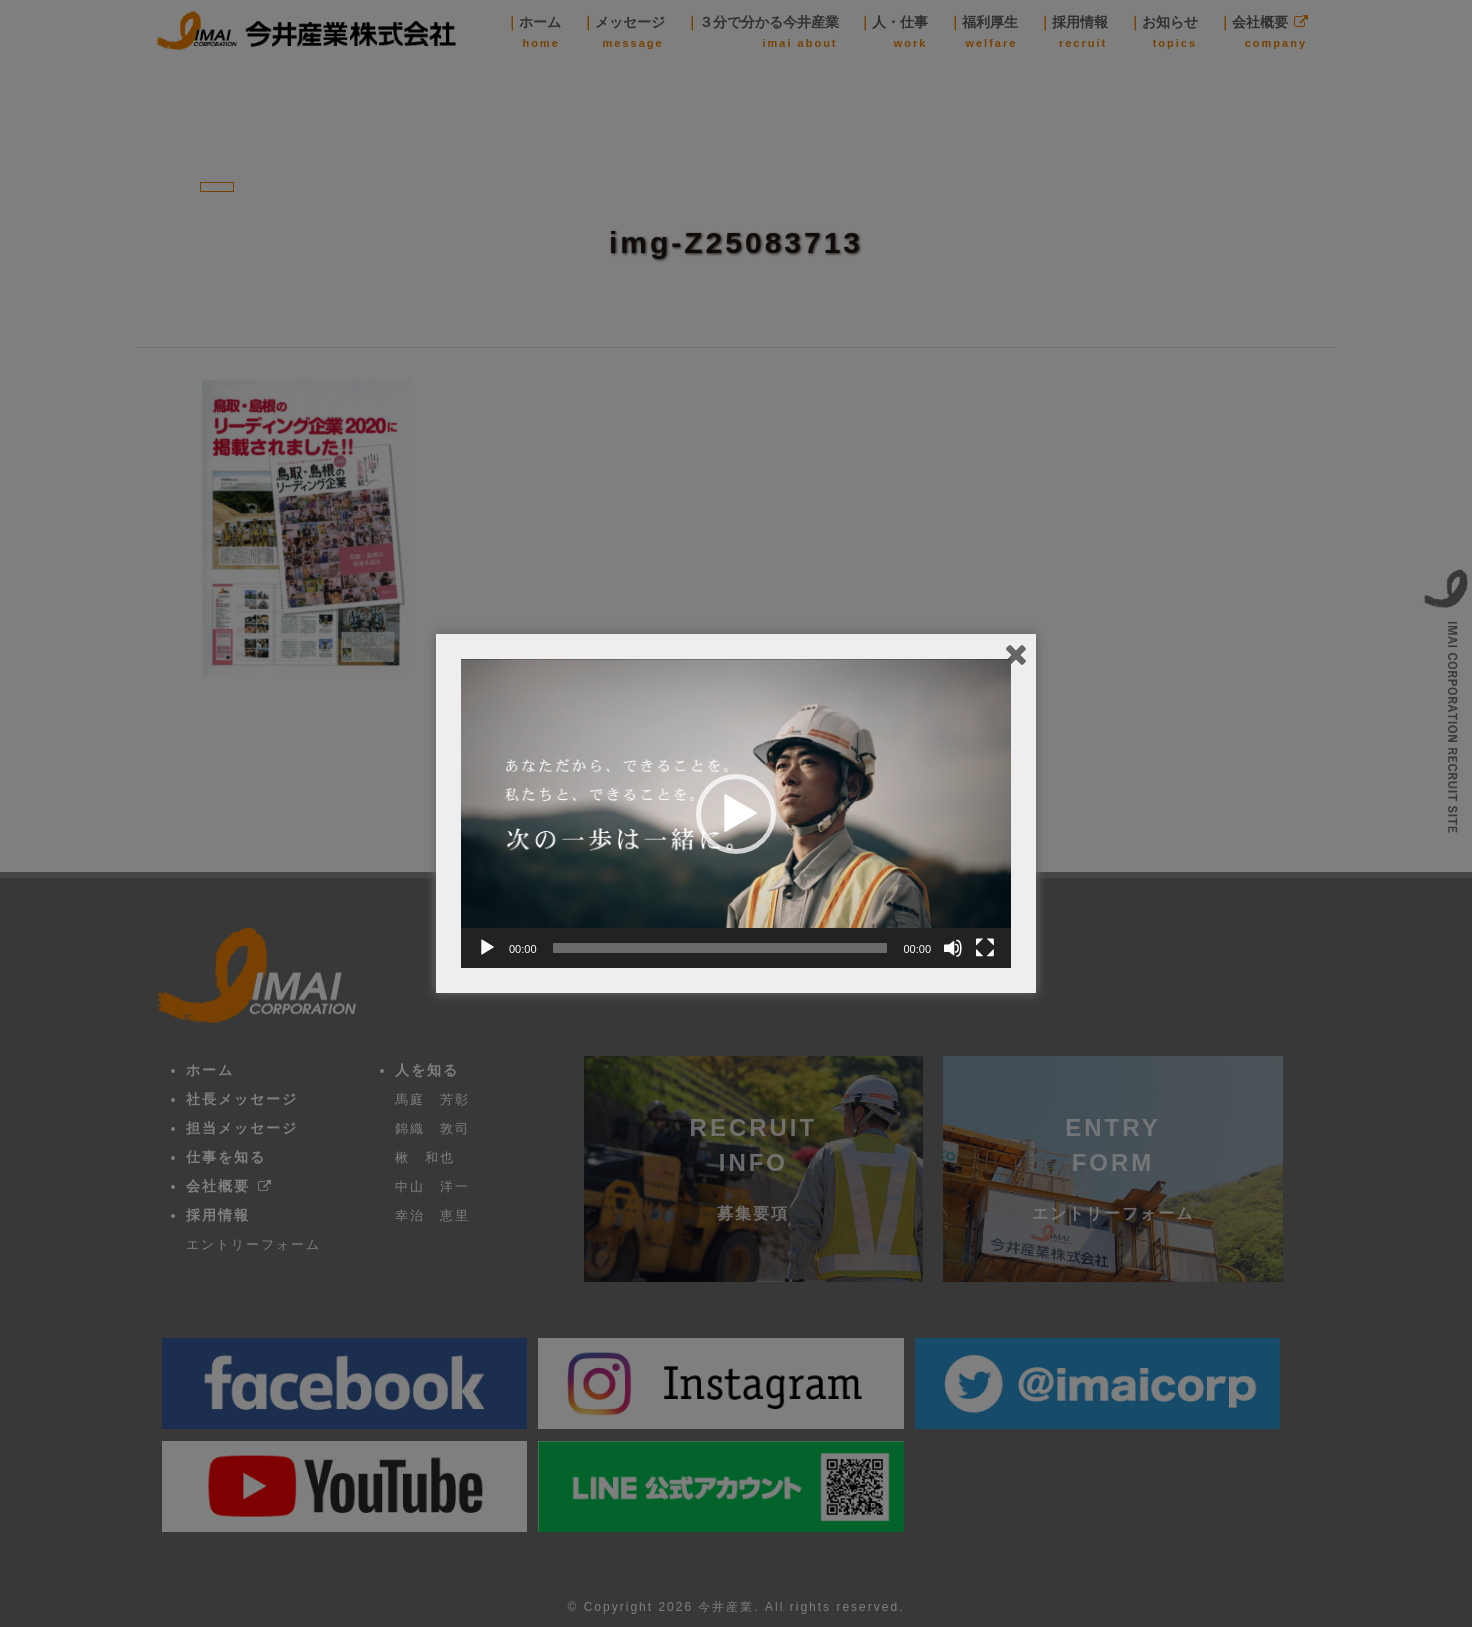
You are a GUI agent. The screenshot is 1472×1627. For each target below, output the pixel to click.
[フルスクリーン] (985, 948)
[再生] (487, 948)
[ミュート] (953, 948)
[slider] (720, 948)
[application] (736, 813)
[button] (736, 814)
